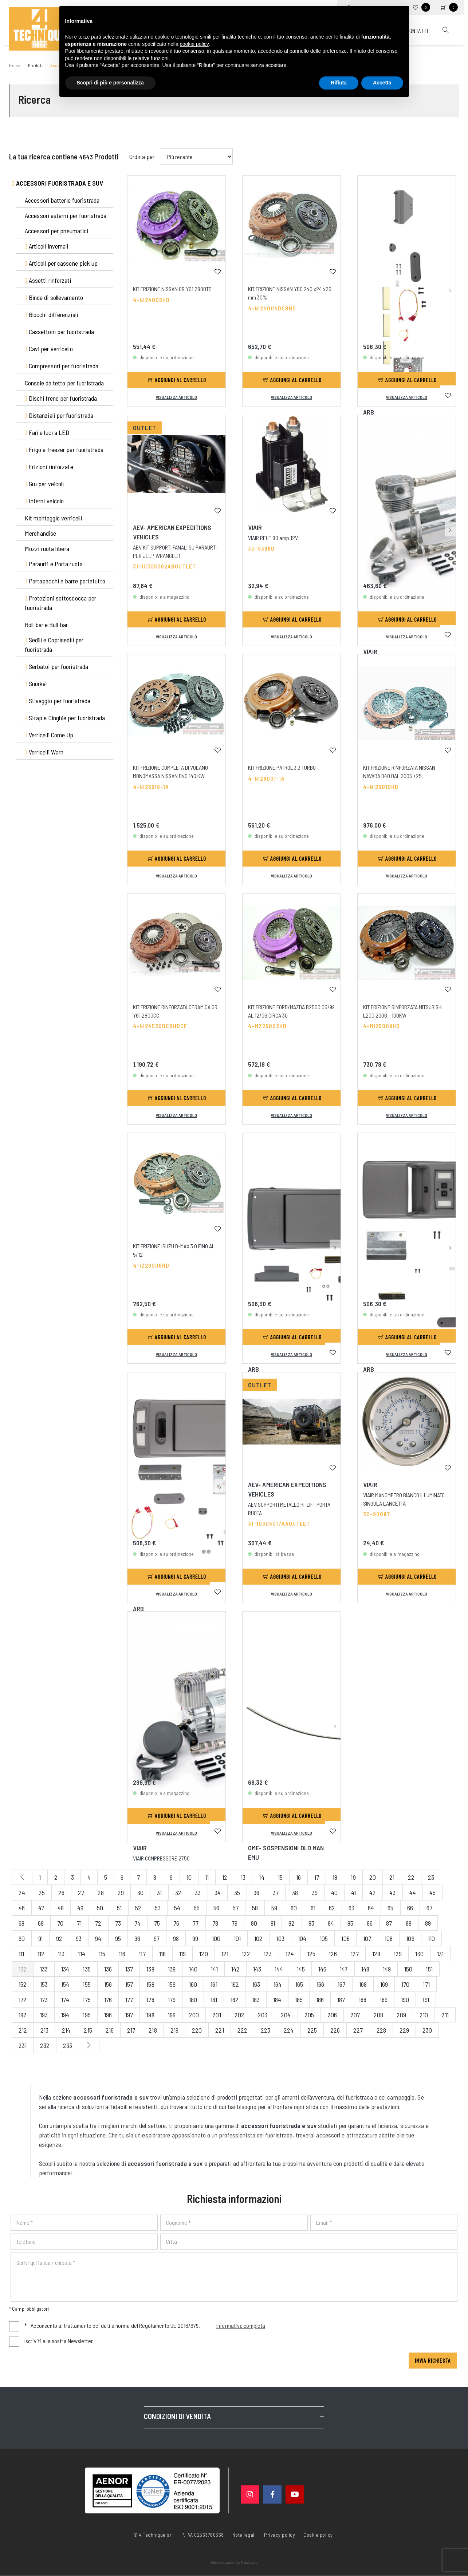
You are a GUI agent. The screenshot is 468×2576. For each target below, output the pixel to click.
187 (341, 2000)
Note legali (244, 2535)
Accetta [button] (382, 83)
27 (81, 1893)
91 (40, 1938)
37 (276, 1893)
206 (332, 2015)
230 (427, 2030)
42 (372, 1893)
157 (129, 1984)
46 (22, 1908)
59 (274, 1908)
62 (332, 1908)
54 (177, 1908)
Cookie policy (318, 2534)
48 (61, 1908)
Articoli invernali (46, 246)
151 (429, 1969)
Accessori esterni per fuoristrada (65, 215)
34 (218, 1893)
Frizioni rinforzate (49, 467)
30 (140, 1893)
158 (150, 1984)
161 (214, 1984)
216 (110, 2030)
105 (324, 1938)
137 (129, 1969)
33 (198, 1893)
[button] (450, 227)
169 (384, 1984)
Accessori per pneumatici (56, 231)
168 (363, 1984)
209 (401, 2015)
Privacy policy (279, 2534)
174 (65, 2000)
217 (131, 2030)
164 (278, 1984)
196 (108, 2015)
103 (280, 1938)
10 (189, 1877)
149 (387, 1969)
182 (235, 2000)
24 (22, 1893)
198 (150, 2015)
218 (153, 2030)
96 (137, 1938)
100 (216, 1938)
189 (384, 2000)
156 (108, 1984)
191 (425, 2000)
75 (157, 1923)
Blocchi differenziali (51, 314)
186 (320, 2000)
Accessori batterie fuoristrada (62, 200)
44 (412, 1893)
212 (23, 2030)
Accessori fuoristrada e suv (57, 183)
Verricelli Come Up (49, 735)
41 (353, 1893)
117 (142, 1954)
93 (79, 1938)
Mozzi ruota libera (47, 548)
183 (256, 2000)
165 (299, 1984)
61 (313, 1908)
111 (21, 1954)
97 (157, 1938)
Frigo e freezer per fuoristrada (64, 449)
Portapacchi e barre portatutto (65, 581)
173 (44, 2000)
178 (150, 2000)
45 (432, 1893)
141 (214, 1969)
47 (41, 1908)
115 (102, 1954)
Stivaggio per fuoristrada (57, 701)
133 (44, 1969)
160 (193, 1984)
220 (197, 2030)
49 (80, 1908)
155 (86, 1984)
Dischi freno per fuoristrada (61, 398)
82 (291, 1923)
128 (376, 1954)
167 (341, 1984)
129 (398, 1954)
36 (256, 1893)
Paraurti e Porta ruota (54, 564)
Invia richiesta (433, 2360)
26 (61, 1893)
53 (158, 1908)
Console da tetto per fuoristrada (64, 383)
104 (302, 1938)
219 (174, 2030)
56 (216, 1908)
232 (45, 2045)
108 (389, 1938)
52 (138, 1908)
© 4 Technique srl (153, 2535)
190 (405, 2000)
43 (392, 1893)
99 (195, 1938)
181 (214, 2000)
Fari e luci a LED (47, 432)
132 (23, 1969)
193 (44, 2015)
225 (312, 2030)
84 (331, 1923)
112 (41, 1954)
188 (362, 2000)
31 (159, 1893)
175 (86, 2000)
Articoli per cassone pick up (61, 263)
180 (193, 2000)
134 (65, 1969)
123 (268, 1954)
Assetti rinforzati (48, 280)
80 (254, 1923)
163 (256, 1984)
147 (343, 1969)
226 (335, 2030)
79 (234, 1923)
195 (86, 2015)
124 (290, 1954)
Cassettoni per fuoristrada (59, 332)
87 (389, 1923)
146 (322, 1969)
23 (431, 1877)
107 (367, 1938)
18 (335, 1877)
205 (309, 2015)
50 (100, 1908)
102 (258, 1938)
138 (150, 1969)
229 (404, 2030)
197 (129, 2015)
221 (219, 2030)
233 (67, 2045)
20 (372, 1877)
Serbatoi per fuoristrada (56, 666)
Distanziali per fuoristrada (59, 415)
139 (172, 1969)
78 (215, 1923)
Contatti (417, 30)
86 (370, 1923)
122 (246, 1954)
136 (108, 1969)
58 (255, 1908)
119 (182, 1954)
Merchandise (40, 533)
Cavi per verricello (49, 349)
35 (237, 1893)
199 (172, 2015)
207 (355, 2015)
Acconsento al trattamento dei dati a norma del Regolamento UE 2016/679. (145, 2326)
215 (88, 2030)
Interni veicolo (44, 501)
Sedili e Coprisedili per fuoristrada (54, 644)
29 (121, 1893)
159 (172, 1984)
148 (365, 1969)
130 (419, 1954)
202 (239, 2015)
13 (243, 1877)
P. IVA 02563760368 (202, 2535)
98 (176, 1938)
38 (295, 1893)
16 (298, 1877)
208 (378, 2015)
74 (137, 1923)
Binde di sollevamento (54, 297)
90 (22, 1938)
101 (237, 1938)
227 (358, 2030)
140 (193, 1969)
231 (23, 2045)
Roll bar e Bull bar (46, 625)
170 (405, 1984)
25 (42, 1893)
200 (194, 2015)
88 (409, 1923)
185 (299, 2000)
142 (235, 1969)
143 (257, 1969)
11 (207, 1877)
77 (195, 1923)
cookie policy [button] (194, 44)
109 (410, 1938)
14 (261, 1877)
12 (224, 1877)
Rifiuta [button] (339, 83)
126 (333, 1954)
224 (289, 2030)
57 (236, 1908)
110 (431, 1938)
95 (118, 1938)
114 (81, 1954)
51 (119, 1908)
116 (122, 1954)
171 (426, 1984)
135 (86, 1969)
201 (216, 2015)
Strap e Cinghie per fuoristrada (65, 718)
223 (265, 2030)
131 (440, 1954)
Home (16, 64)
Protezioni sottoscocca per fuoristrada (60, 602)
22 (411, 1877)
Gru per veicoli (44, 484)
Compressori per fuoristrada (62, 366)
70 (60, 1923)
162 (235, 1984)
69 (41, 1923)
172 (23, 2000)
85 (350, 1923)
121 (224, 1954)
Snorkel (36, 683)
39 (315, 1893)
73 (118, 1923)
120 (203, 1954)
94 (98, 1938)
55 (197, 1908)
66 (410, 1908)
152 (23, 1984)
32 (178, 1893)
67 (429, 1908)
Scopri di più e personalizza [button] (110, 83)
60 (294, 1908)
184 (277, 2000)
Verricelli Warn (44, 752)
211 (444, 2015)
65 (390, 1908)
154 (65, 1984)
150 (408, 1969)
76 (176, 1923)
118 (162, 1954)
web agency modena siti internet (234, 2563)
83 (311, 1923)
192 (23, 2015)
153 (44, 1984)
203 (262, 2015)
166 (320, 1984)
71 (79, 1923)
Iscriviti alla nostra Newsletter (58, 2341)
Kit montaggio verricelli (53, 518)
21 (391, 1877)
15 (280, 1877)
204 (286, 2015)
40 (334, 1893)
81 (273, 1923)
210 (424, 2015)
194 (65, 2015)
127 (355, 1954)
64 (371, 1908)
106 (345, 1938)
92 (59, 1938)
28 (101, 1893)
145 (301, 1969)
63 (351, 1908)
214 (66, 2030)
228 (381, 2030)
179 (172, 2000)
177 (129, 2000)
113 (61, 1954)
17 (316, 1877)
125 (311, 1954)
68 (21, 1923)
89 (428, 1923)
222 (242, 2030)
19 (353, 1877)
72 (98, 1923)
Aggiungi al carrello (177, 379)
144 (279, 1969)
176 (108, 2000)
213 (44, 2030)
